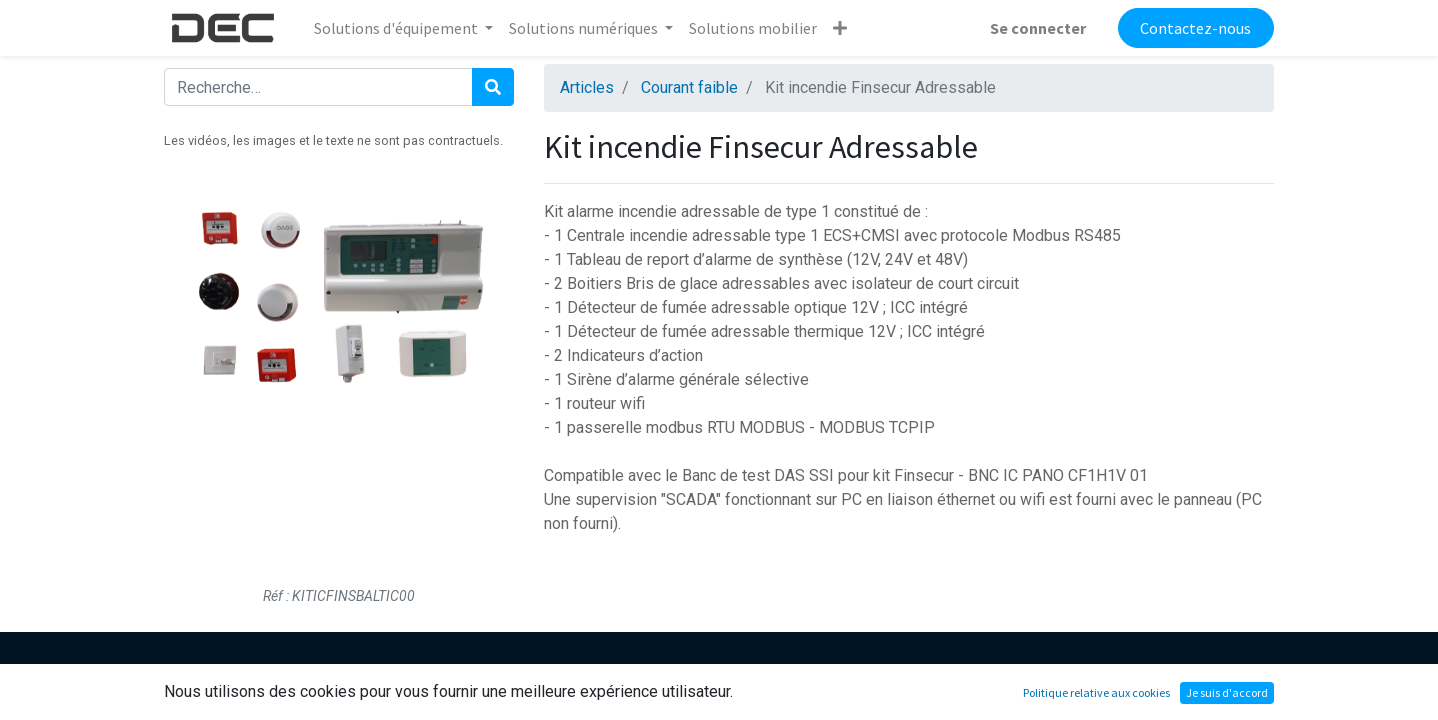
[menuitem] (753, 28)
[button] (840, 28)
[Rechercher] (493, 87)
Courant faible (689, 87)
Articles (587, 87)
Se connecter (1038, 28)
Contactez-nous (1195, 28)
